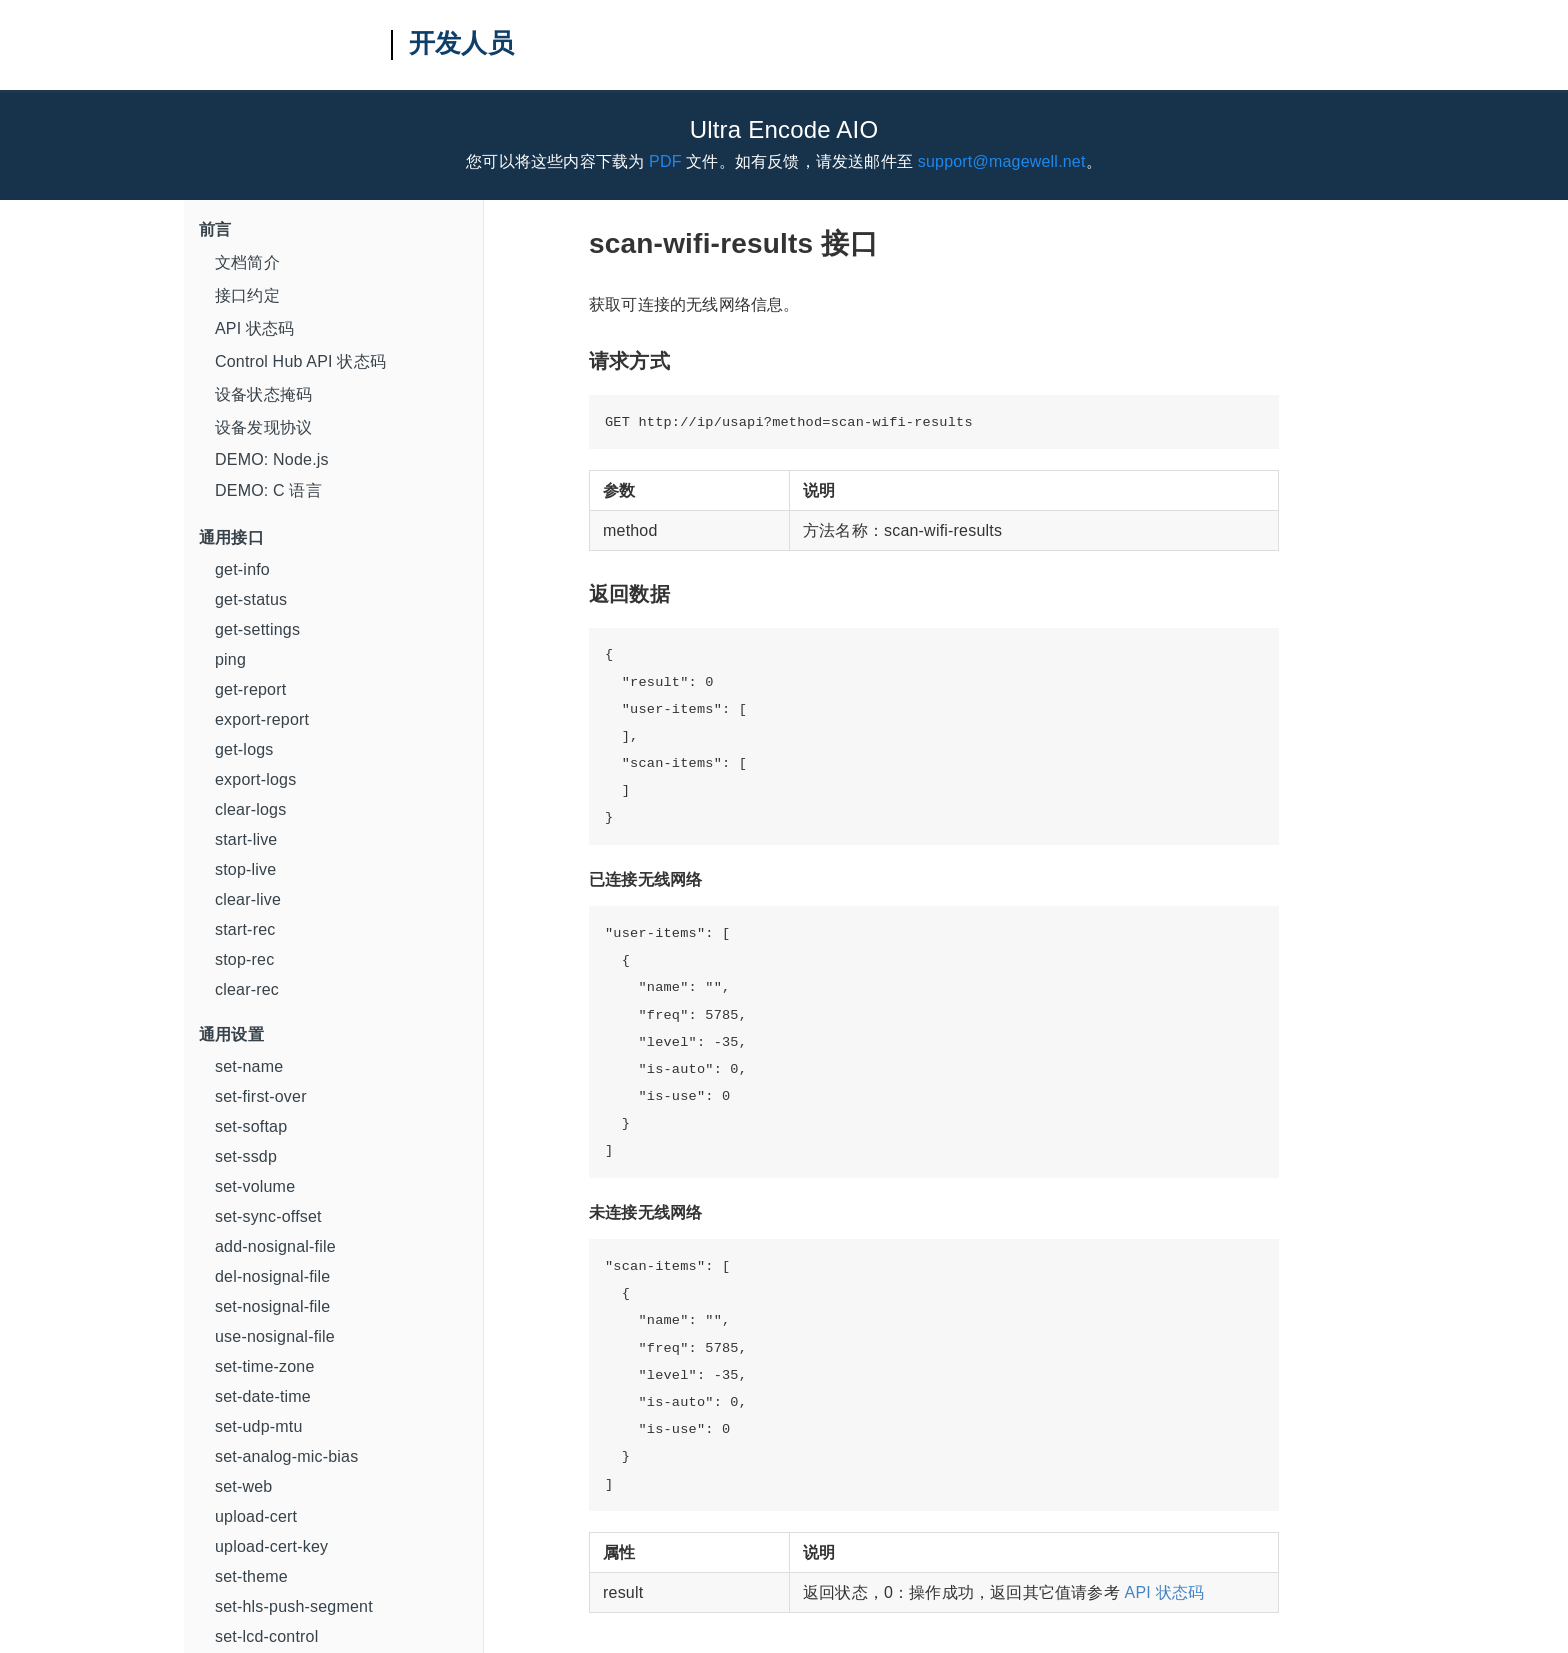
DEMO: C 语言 (268, 490)
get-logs (244, 749)
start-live (246, 839)
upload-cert (256, 1516)
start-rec (245, 929)
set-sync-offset (268, 1216)
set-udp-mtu (259, 1426)
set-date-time (263, 1396)
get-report (250, 689)
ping (230, 659)
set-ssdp (246, 1156)
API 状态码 (255, 328)
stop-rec (244, 959)
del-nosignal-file (272, 1276)
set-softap (251, 1126)
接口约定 (247, 295)
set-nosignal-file (272, 1306)
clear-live (248, 899)
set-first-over (261, 1096)
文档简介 (247, 262)
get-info (242, 569)
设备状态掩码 (263, 394)
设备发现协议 (263, 427)
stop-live (245, 869)
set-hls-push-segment (294, 1606)
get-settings (257, 629)
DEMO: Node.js (272, 459)
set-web (243, 1486)
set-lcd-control (266, 1636)
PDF (665, 161)
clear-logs (250, 809)
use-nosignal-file (275, 1336)
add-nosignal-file (275, 1246)
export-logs (255, 779)
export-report (262, 719)
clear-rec (247, 989)
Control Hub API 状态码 (300, 361)
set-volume (255, 1186)
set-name (249, 1066)
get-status (251, 599)
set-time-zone (265, 1366)
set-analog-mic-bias (286, 1456)
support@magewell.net (1002, 161)
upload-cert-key (271, 1546)
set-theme (251, 1576)
